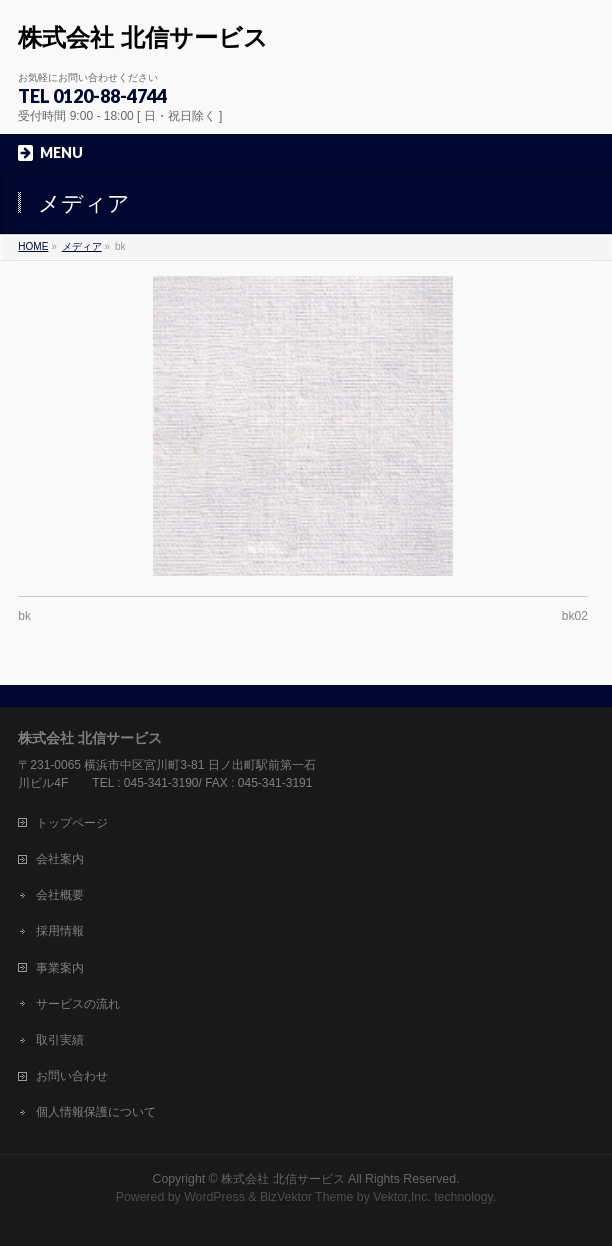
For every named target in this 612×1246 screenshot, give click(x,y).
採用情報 (60, 931)
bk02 (575, 616)
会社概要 (60, 895)
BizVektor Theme (307, 1197)
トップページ (72, 823)
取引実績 (60, 1040)
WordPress (214, 1197)
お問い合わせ (72, 1076)
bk (24, 616)
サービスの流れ (78, 1004)
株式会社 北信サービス (143, 37)
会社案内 (60, 859)
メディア (82, 246)
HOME (33, 246)
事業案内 (60, 968)
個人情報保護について (96, 1112)
